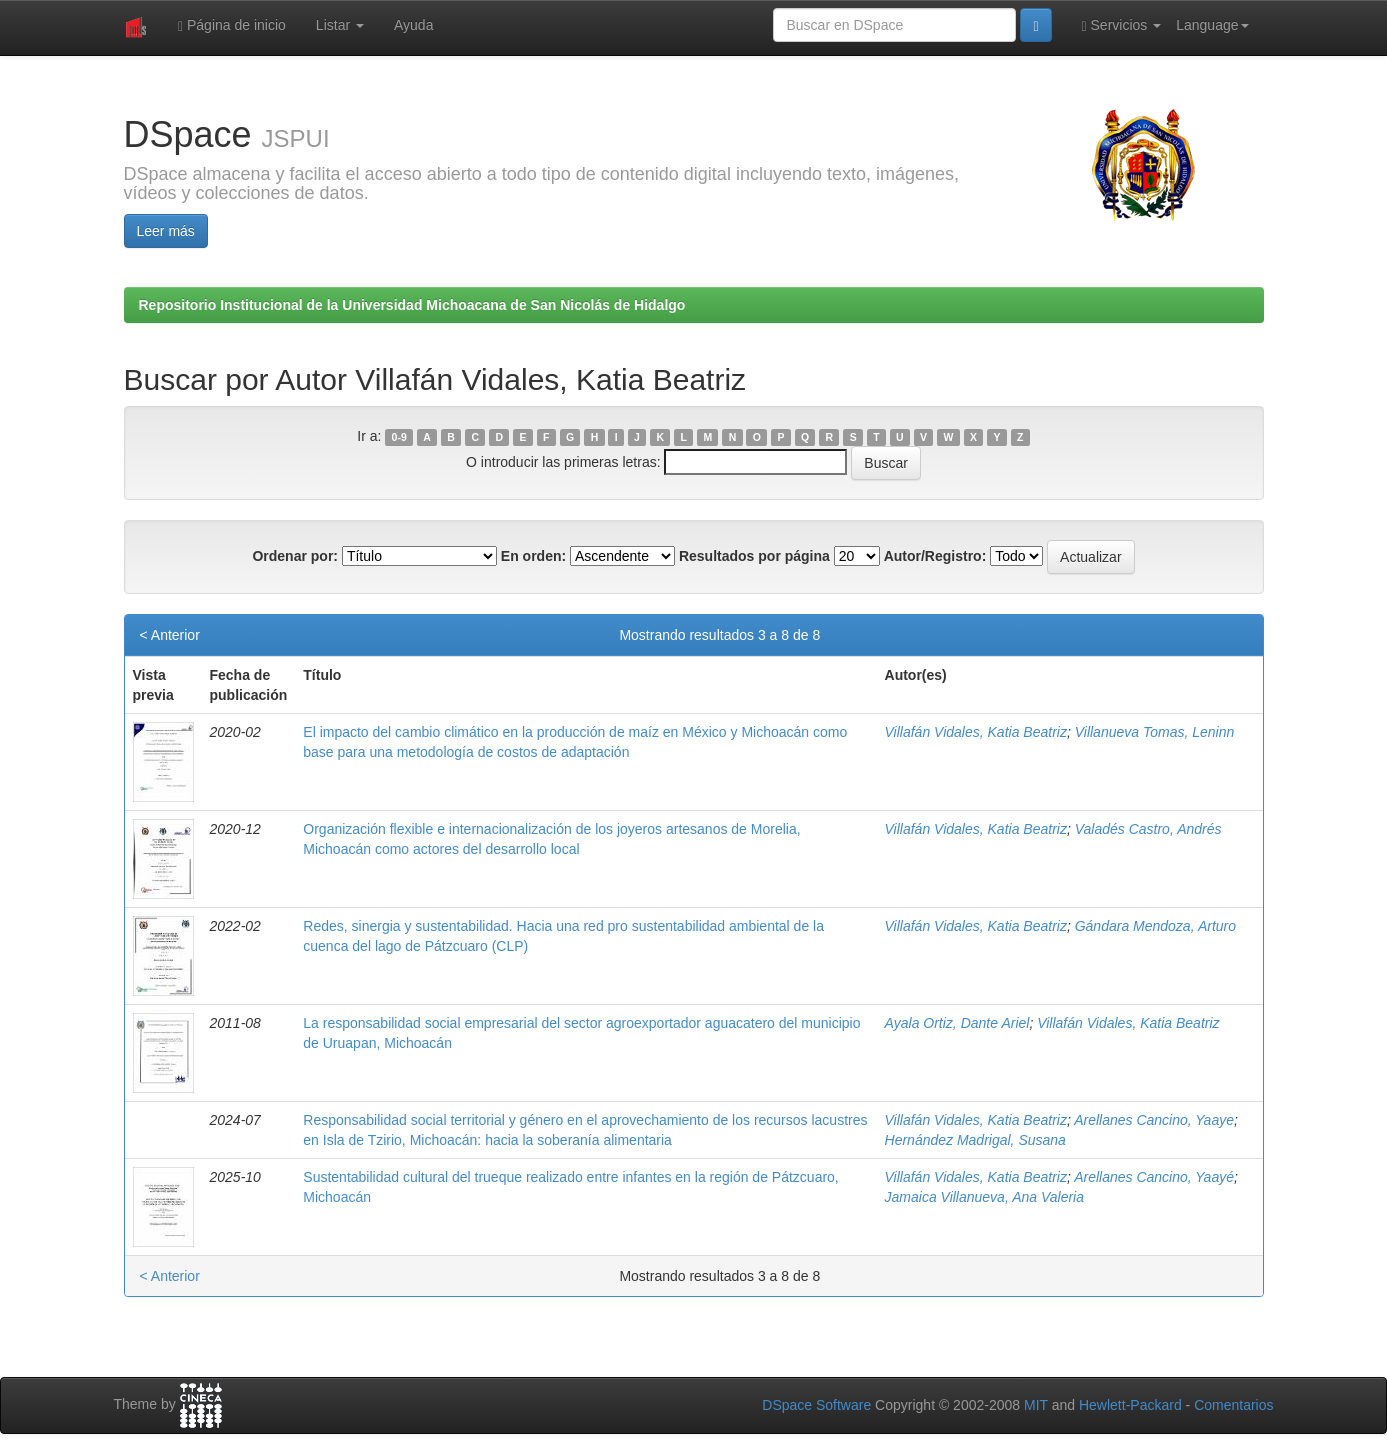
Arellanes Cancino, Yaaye (1154, 1120)
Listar (340, 25)
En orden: (533, 556)
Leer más (166, 231)
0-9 (399, 437)
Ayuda (413, 25)
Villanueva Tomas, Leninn (1155, 732)
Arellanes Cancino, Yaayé (1154, 1177)
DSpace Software (816, 1405)
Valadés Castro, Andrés (1148, 829)
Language (1212, 25)
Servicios (1122, 25)
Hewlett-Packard (1130, 1405)
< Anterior (170, 635)
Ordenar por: (295, 556)
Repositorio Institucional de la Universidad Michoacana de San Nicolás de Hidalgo (412, 305)
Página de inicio (232, 25)
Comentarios (1233, 1405)
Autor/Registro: (935, 556)
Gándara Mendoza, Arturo (1155, 926)
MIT (1036, 1405)
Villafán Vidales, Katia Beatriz (976, 732)
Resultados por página (754, 556)
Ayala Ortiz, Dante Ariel (957, 1023)
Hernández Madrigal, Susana (975, 1140)
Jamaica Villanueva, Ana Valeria (985, 1197)
